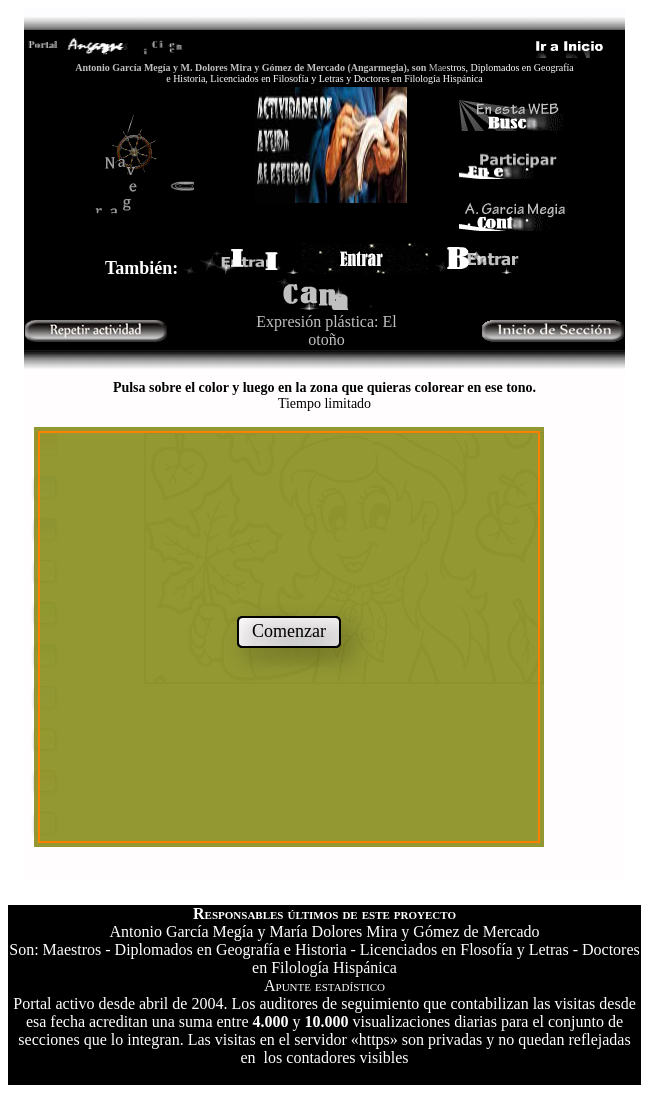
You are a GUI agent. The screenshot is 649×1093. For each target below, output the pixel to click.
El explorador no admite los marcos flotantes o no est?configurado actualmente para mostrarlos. (324, 625)
